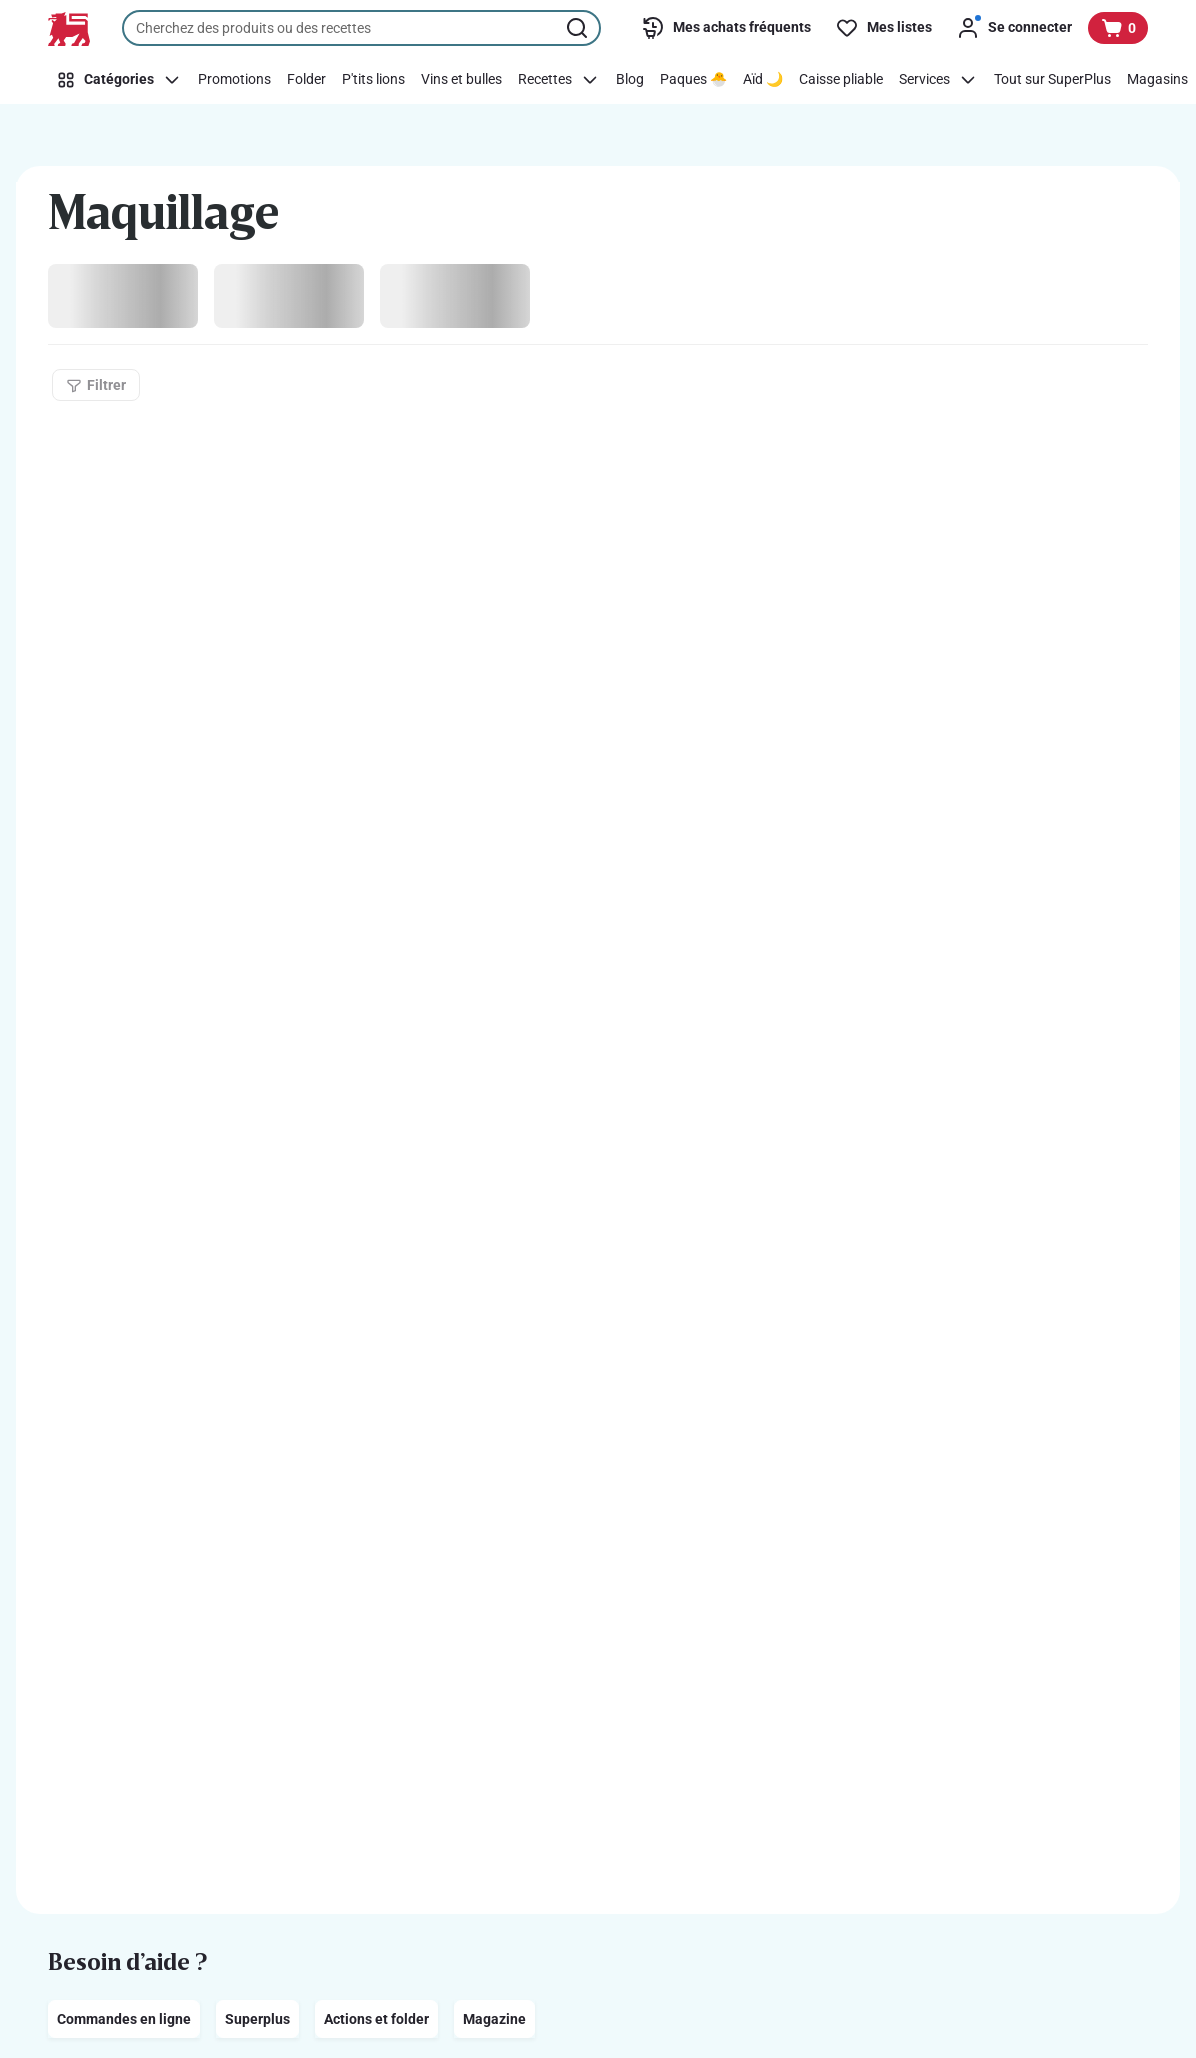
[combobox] (361, 28)
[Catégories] (119, 80)
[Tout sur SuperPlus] (1052, 80)
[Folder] (306, 80)
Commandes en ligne (124, 2019)
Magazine (494, 2019)
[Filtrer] (96, 385)
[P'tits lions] (373, 80)
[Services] (938, 80)
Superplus (257, 2019)
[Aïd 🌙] (763, 80)
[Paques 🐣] (693, 80)
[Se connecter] (1014, 28)
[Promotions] (234, 80)
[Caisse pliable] (841, 80)
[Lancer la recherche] (579, 28)
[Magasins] (1157, 80)
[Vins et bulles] (461, 80)
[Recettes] (559, 80)
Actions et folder (376, 2019)
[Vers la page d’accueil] (69, 29)
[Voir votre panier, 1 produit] (1118, 28)
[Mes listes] (883, 28)
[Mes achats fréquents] (726, 28)
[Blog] (630, 80)
